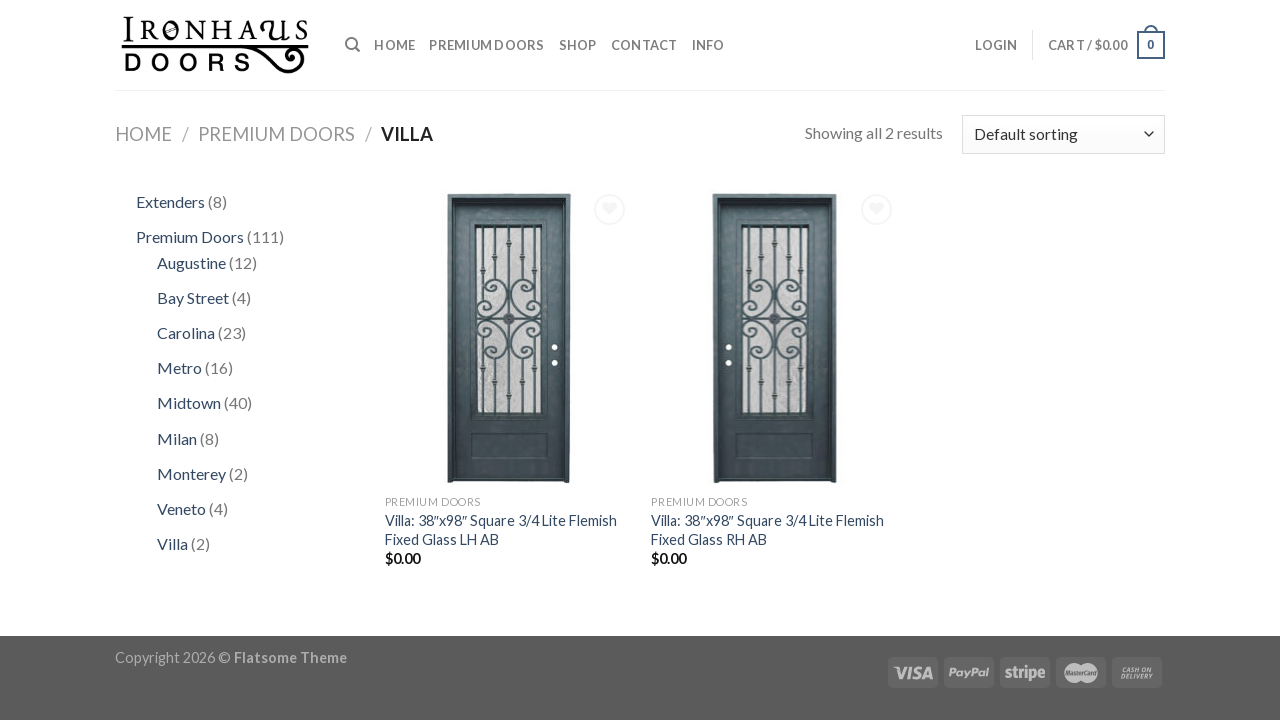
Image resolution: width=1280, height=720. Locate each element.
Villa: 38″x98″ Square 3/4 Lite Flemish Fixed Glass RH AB (767, 530)
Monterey (193, 473)
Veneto (183, 508)
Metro (181, 367)
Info (708, 45)
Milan (178, 438)
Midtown (190, 402)
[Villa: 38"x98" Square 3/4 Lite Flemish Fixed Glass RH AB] (774, 337)
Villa (174, 543)
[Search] (352, 45)
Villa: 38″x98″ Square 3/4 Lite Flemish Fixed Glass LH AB (501, 530)
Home (394, 45)
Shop (578, 45)
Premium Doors (486, 45)
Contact (644, 45)
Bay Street (194, 297)
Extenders (172, 201)
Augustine (193, 262)
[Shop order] (1063, 134)
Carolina (187, 332)
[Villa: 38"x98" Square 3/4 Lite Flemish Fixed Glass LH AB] (508, 337)
